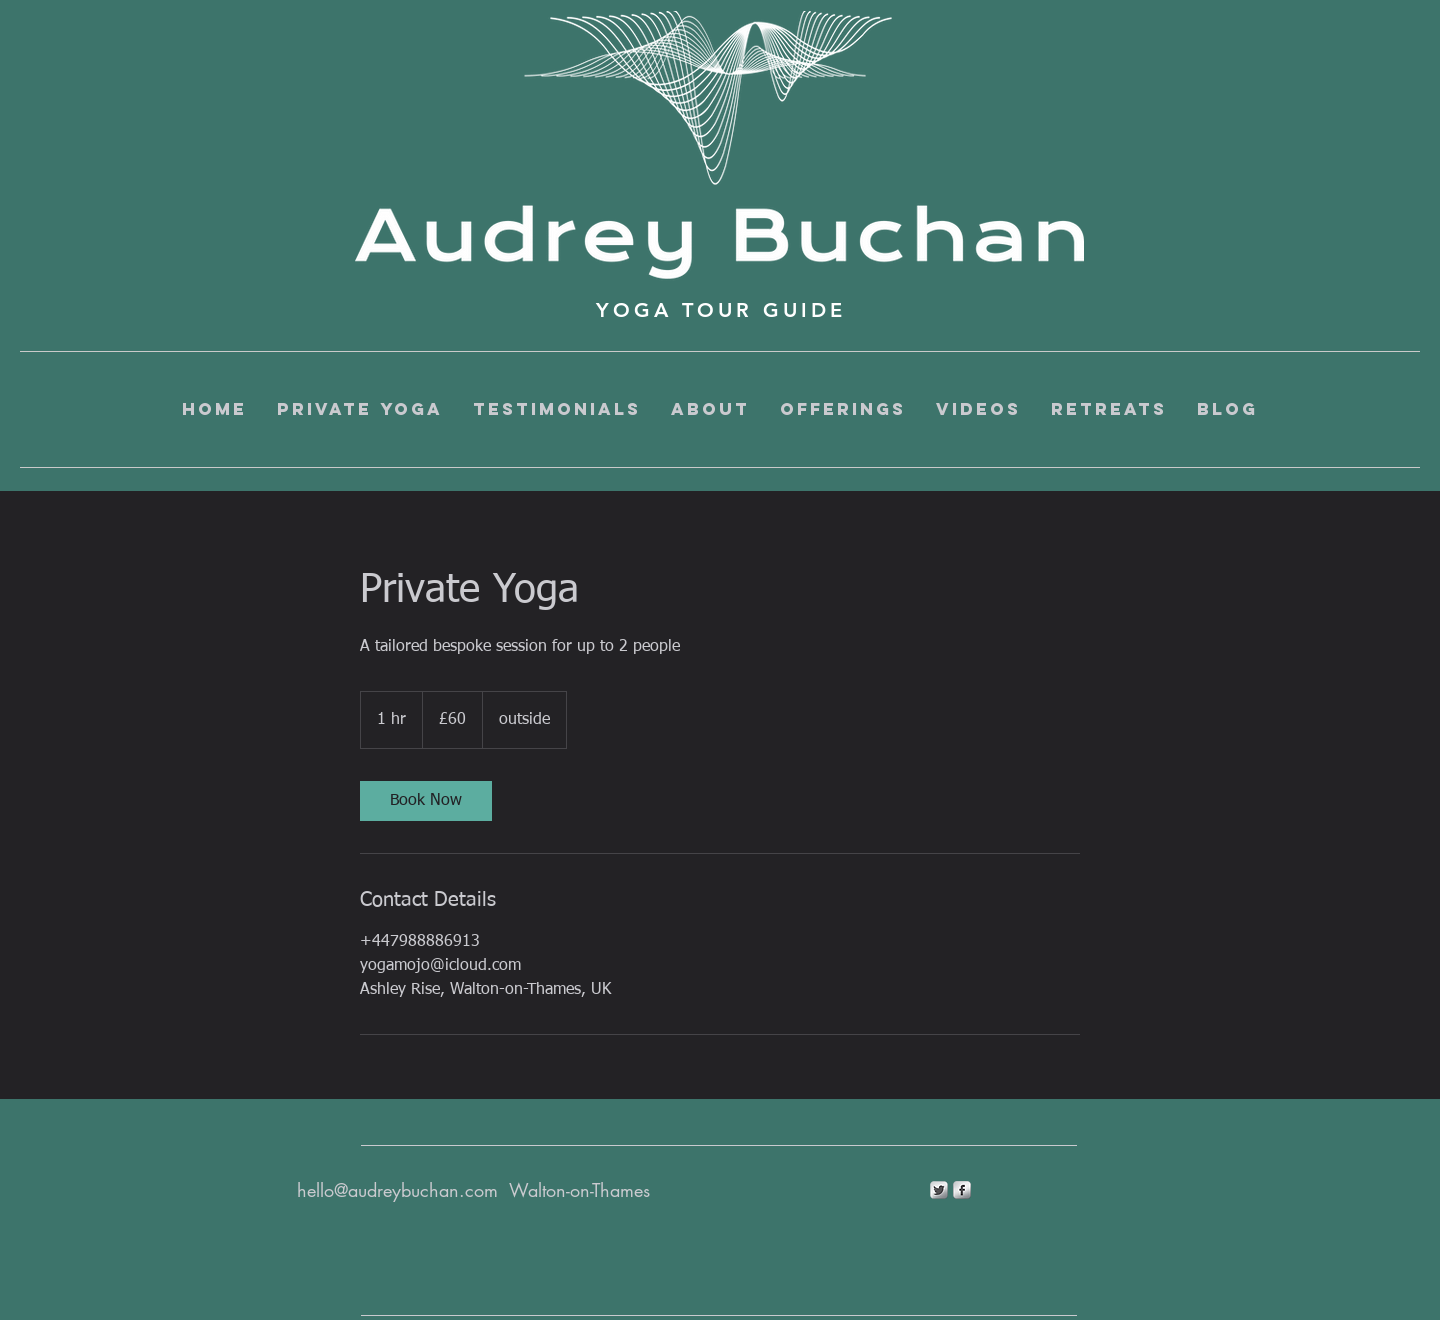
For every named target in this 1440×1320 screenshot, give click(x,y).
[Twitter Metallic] (939, 1190)
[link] (426, 801)
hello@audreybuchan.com (397, 1190)
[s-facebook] (962, 1190)
